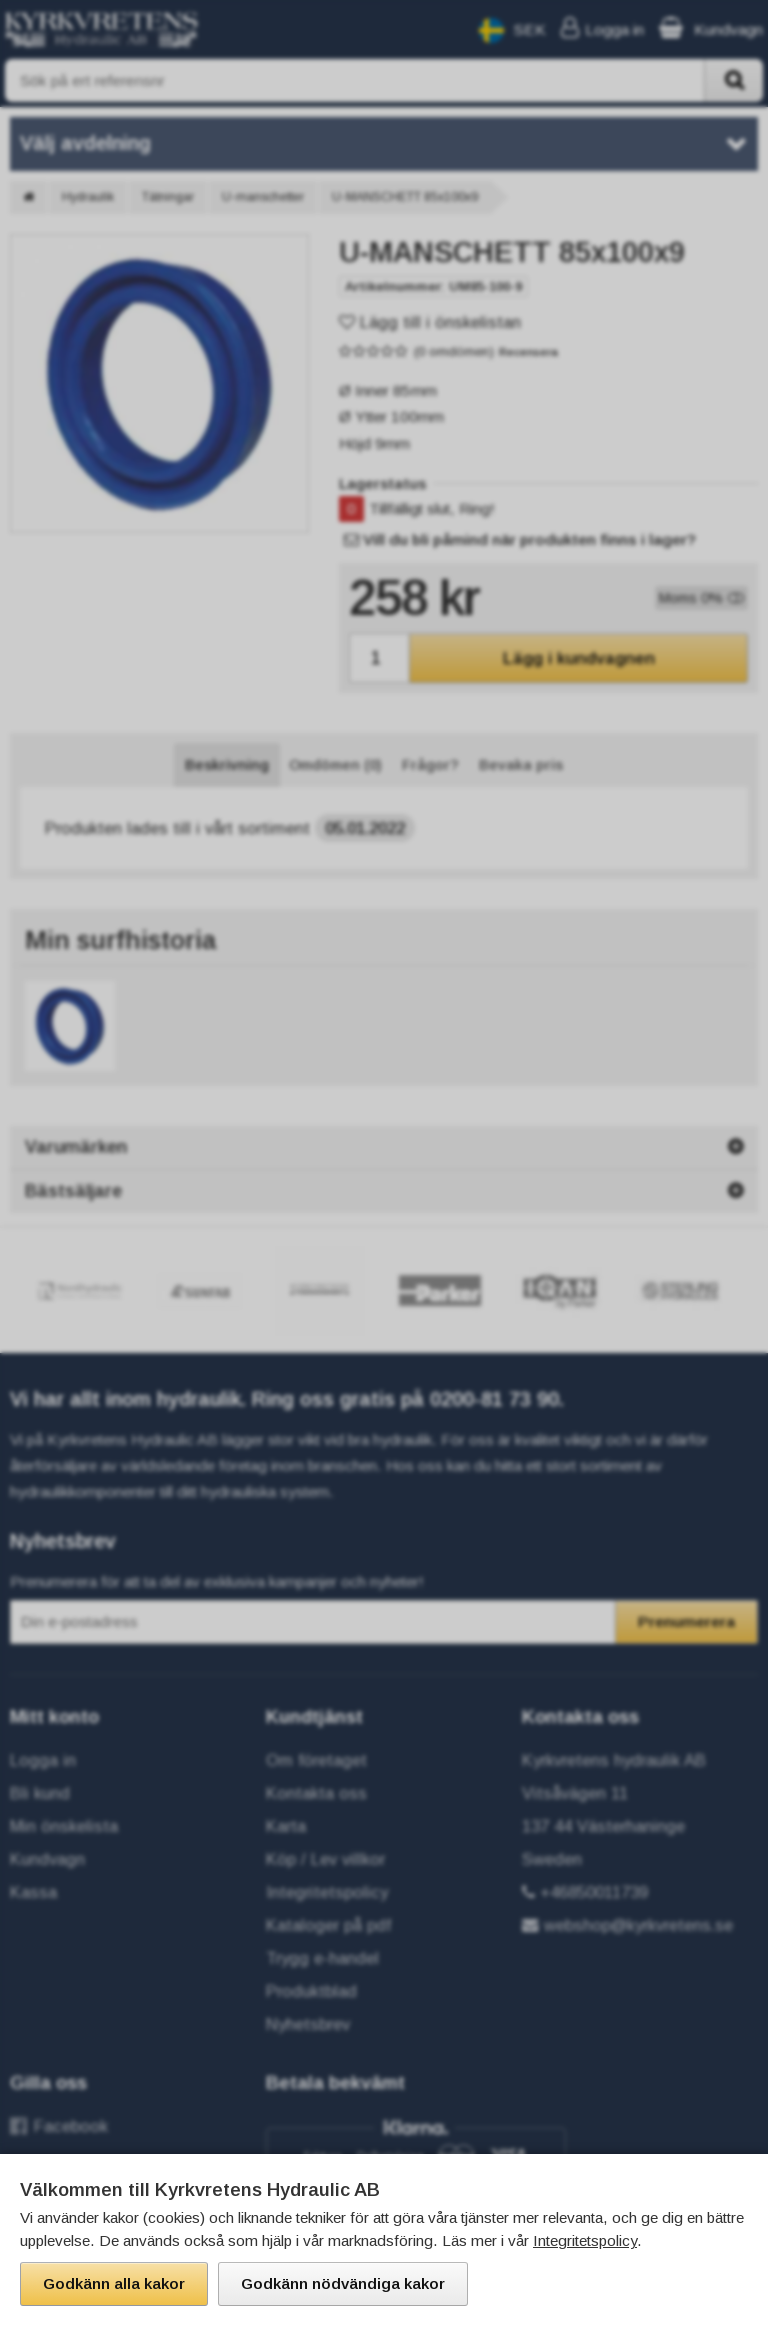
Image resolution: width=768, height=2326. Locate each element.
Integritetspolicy (585, 2240)
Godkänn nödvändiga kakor (343, 2283)
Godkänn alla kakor (114, 2283)
